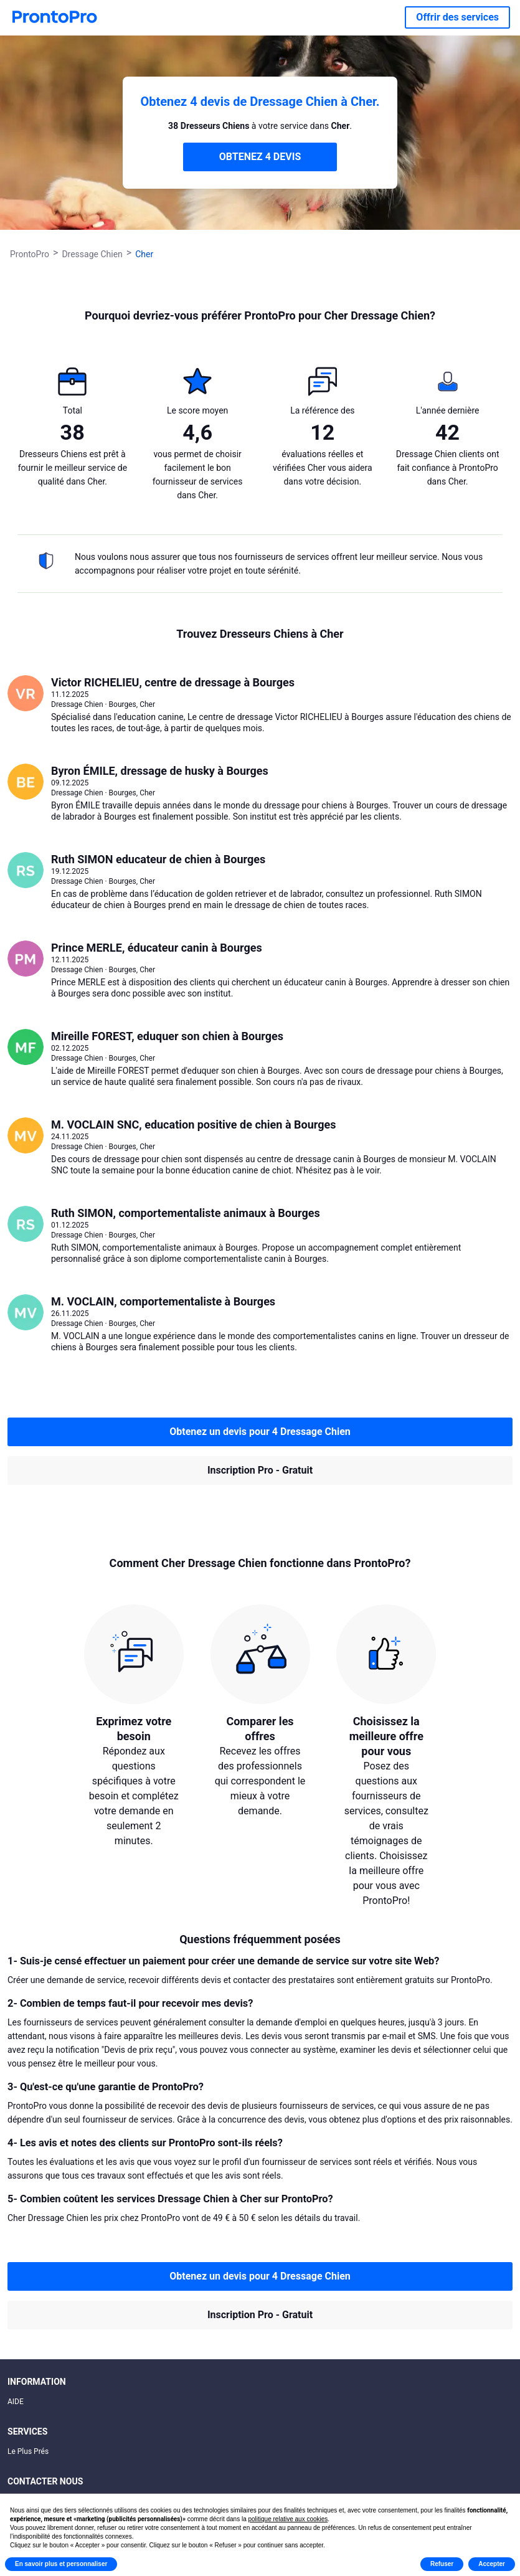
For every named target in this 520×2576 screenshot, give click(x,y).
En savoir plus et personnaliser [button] (61, 2563)
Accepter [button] (491, 2563)
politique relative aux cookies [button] (288, 2519)
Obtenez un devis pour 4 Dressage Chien (260, 1431)
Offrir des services (457, 17)
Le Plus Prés (28, 2451)
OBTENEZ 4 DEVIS (260, 157)
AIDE (15, 2401)
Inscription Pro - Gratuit (260, 1470)
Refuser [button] (441, 2563)
